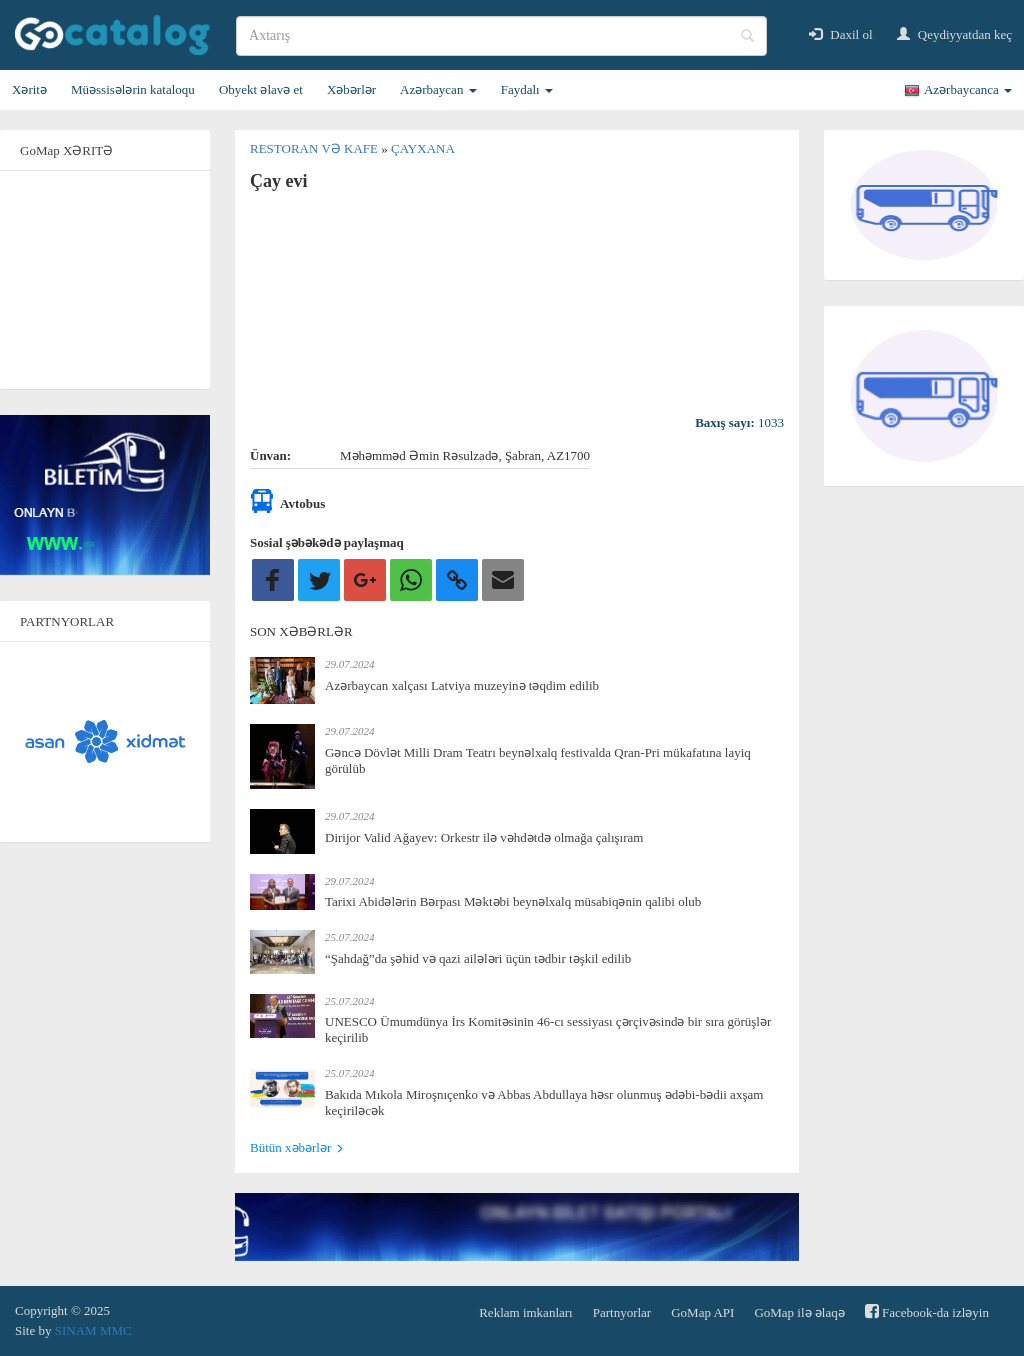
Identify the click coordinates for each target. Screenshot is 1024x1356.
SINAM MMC (93, 1330)
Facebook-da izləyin (927, 1311)
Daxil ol (841, 34)
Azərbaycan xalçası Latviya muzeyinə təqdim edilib (462, 685)
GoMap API (702, 1312)
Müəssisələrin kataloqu (133, 89)
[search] (501, 36)
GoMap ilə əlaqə (799, 1312)
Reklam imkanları (526, 1312)
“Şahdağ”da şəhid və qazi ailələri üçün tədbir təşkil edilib (478, 958)
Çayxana (423, 148)
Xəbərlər (351, 89)
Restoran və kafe (315, 148)
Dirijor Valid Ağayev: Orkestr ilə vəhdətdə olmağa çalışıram (484, 837)
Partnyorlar (622, 1312)
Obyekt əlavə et (261, 89)
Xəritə (29, 89)
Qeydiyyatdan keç (954, 34)
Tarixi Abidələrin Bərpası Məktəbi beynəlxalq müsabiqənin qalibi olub (513, 901)
